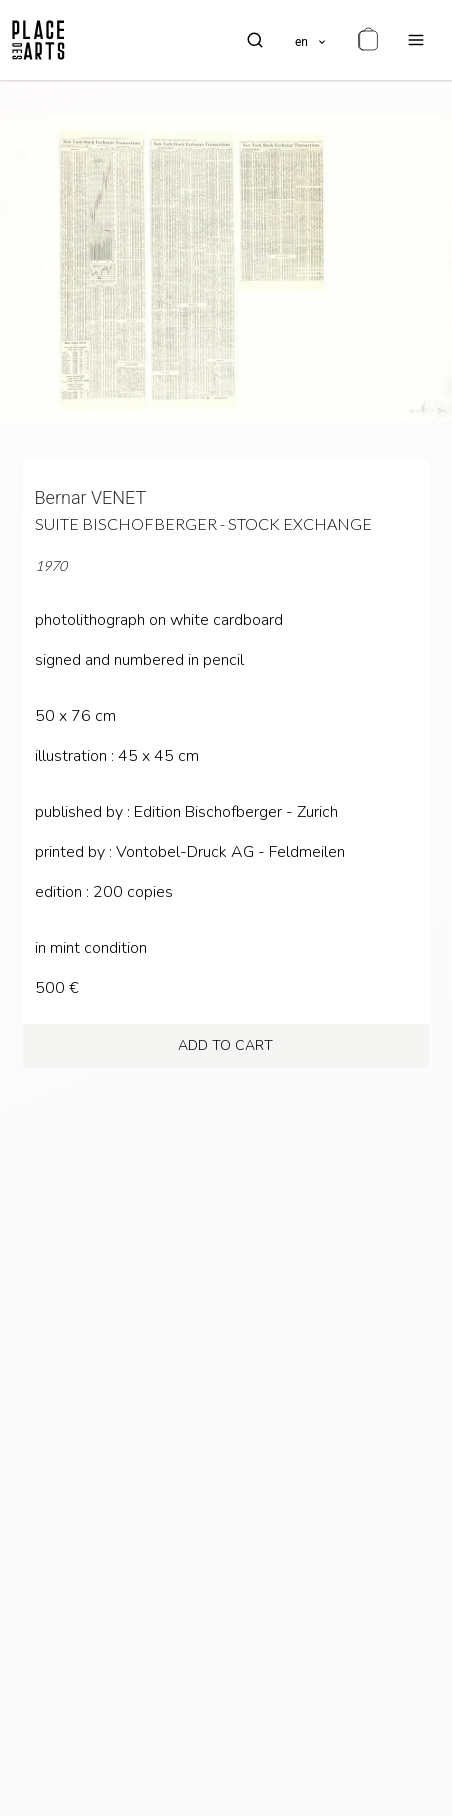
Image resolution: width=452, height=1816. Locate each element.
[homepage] (38, 40)
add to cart (225, 1045)
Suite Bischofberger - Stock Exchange (203, 523)
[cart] (368, 40)
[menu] (416, 40)
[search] (255, 40)
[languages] (311, 40)
